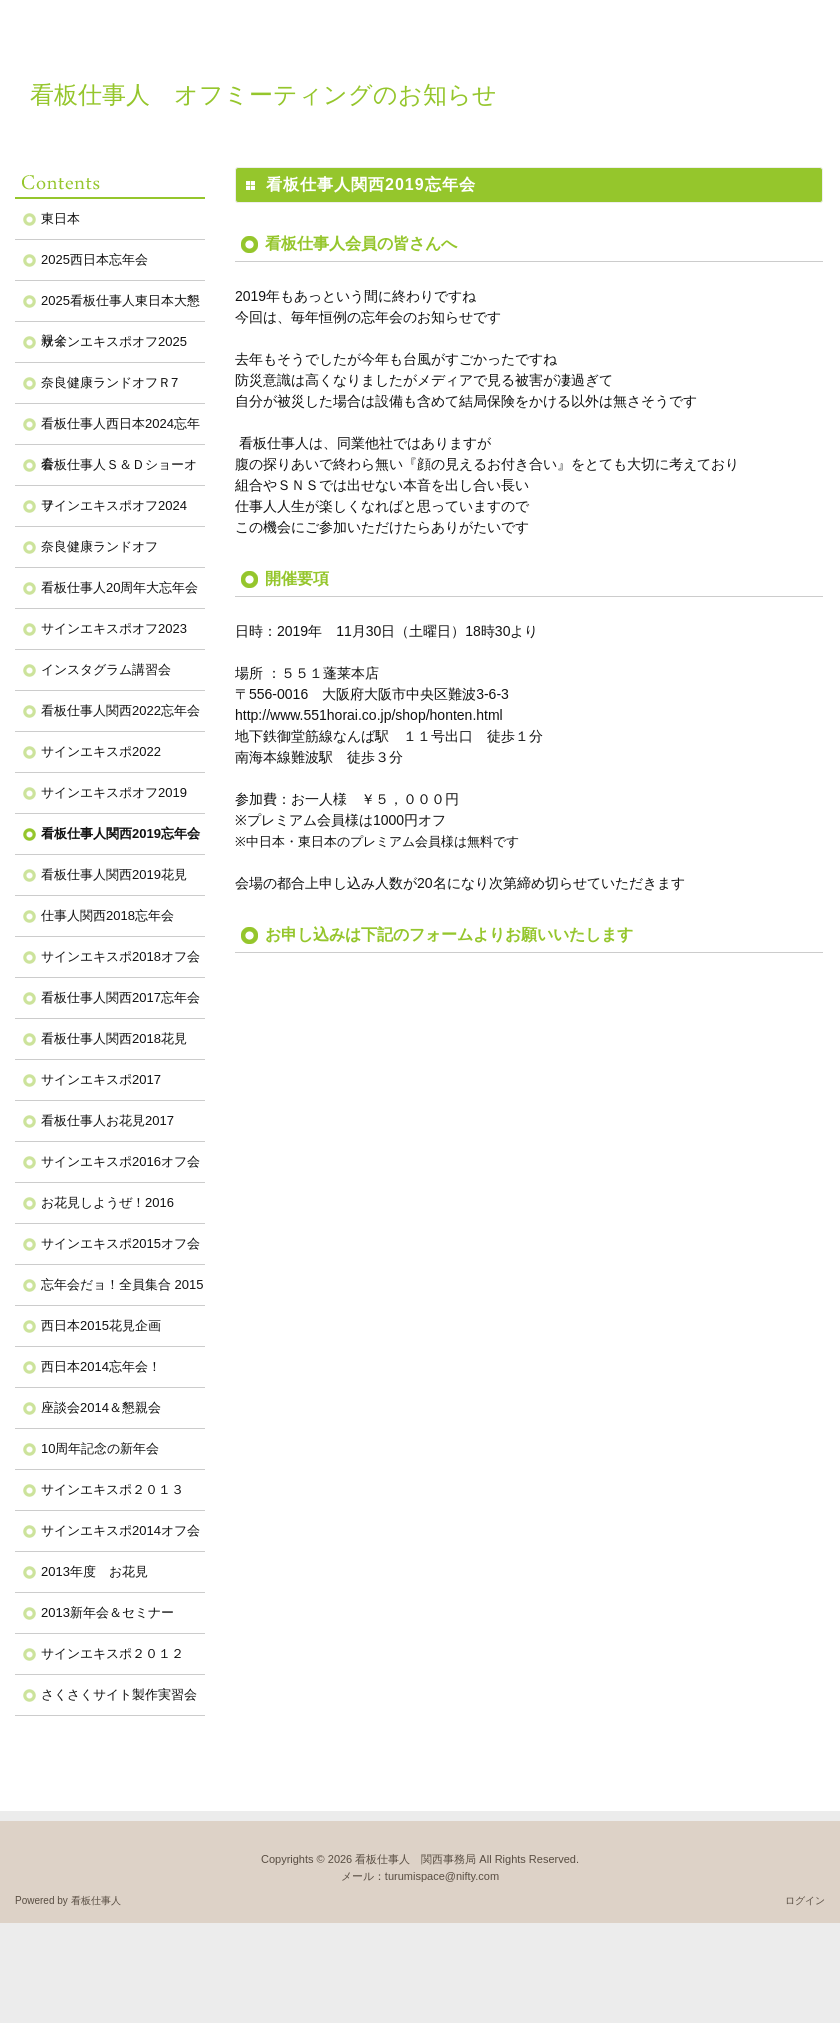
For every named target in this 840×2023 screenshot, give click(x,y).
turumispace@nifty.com (442, 1876)
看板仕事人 (96, 1900)
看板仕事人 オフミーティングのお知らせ (263, 94)
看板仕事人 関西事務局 (415, 1859)
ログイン (805, 1900)
